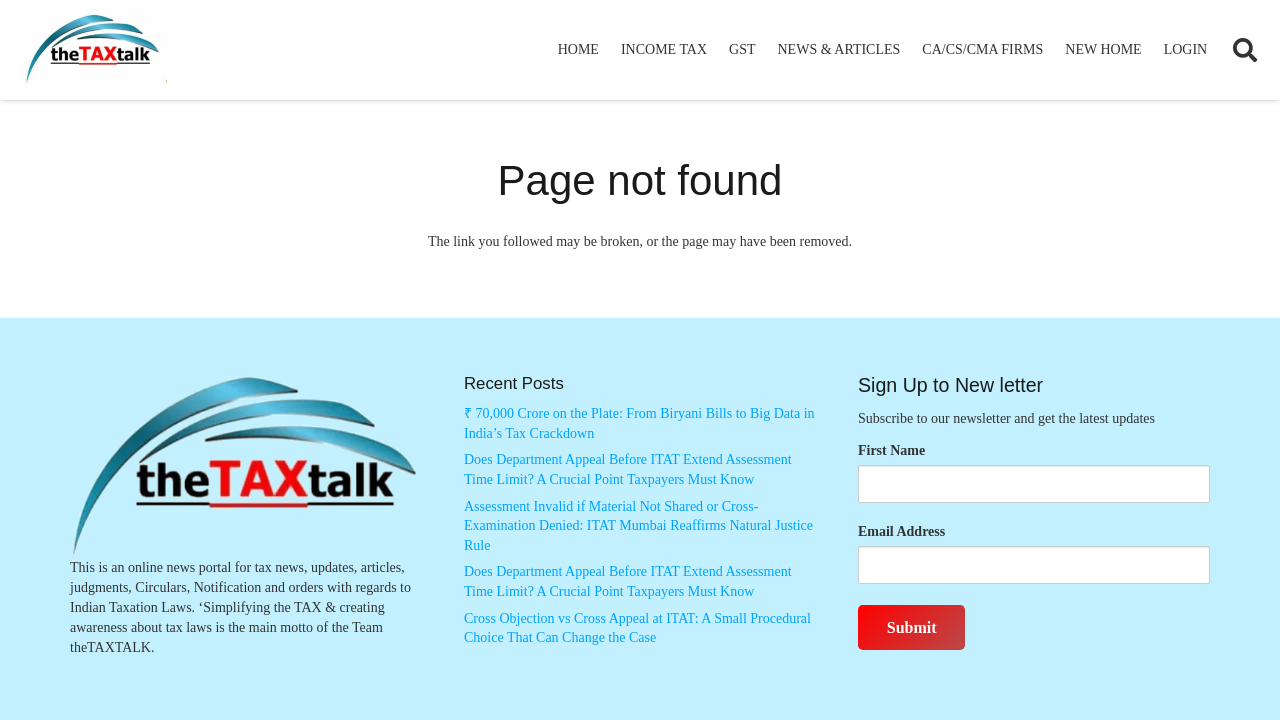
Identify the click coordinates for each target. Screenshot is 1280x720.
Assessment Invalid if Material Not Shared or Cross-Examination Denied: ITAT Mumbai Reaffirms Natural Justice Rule (638, 526)
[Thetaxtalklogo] (94, 50)
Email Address (901, 531)
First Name (891, 450)
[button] (1244, 50)
